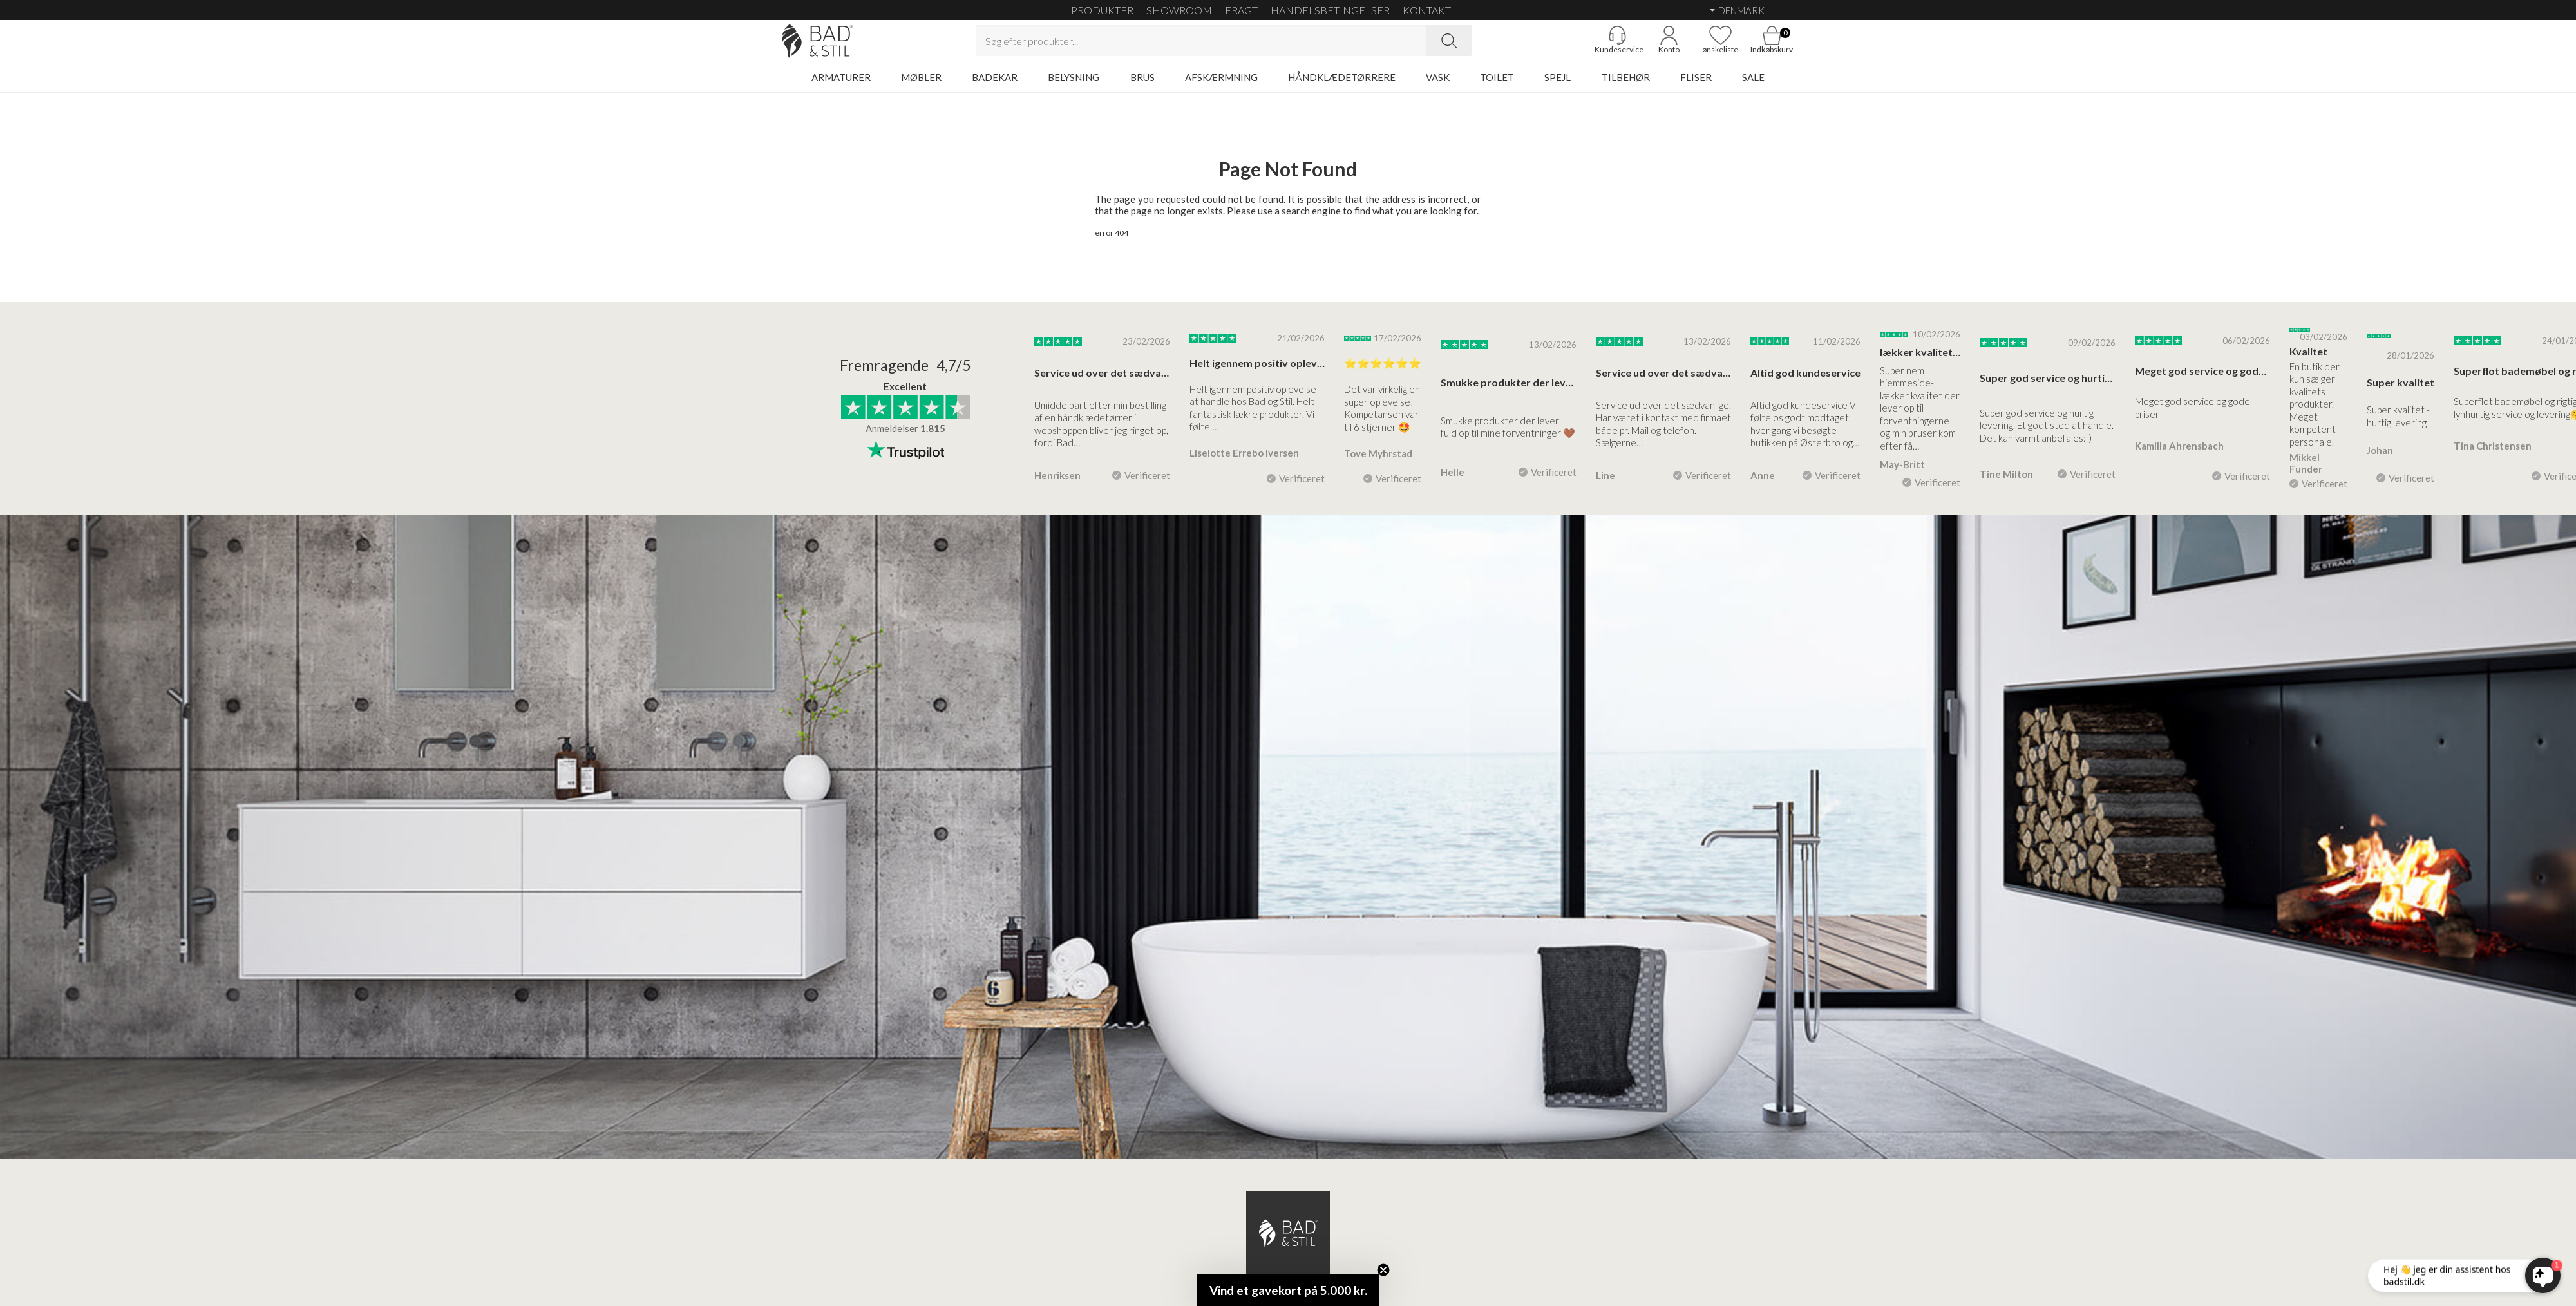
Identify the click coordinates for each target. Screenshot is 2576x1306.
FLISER (1696, 87)
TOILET (1497, 87)
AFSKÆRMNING (1221, 87)
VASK (1438, 87)
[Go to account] (1639, 46)
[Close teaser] (1383, 1269)
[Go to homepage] (846, 46)
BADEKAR (995, 87)
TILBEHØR (1626, 87)
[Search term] (1201, 45)
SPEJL (1557, 87)
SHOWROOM (1179, 10)
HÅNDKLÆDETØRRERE (1342, 87)
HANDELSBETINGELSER (1330, 10)
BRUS (1142, 87)
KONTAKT (1427, 10)
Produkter (1102, 10)
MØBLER (921, 87)
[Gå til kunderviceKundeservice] (1587, 46)
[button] (1288, 1290)
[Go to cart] (1742, 46)
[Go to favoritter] (1690, 46)
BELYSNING (1073, 87)
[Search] (1449, 45)
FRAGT (1241, 10)
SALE (1753, 87)
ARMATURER (841, 87)
